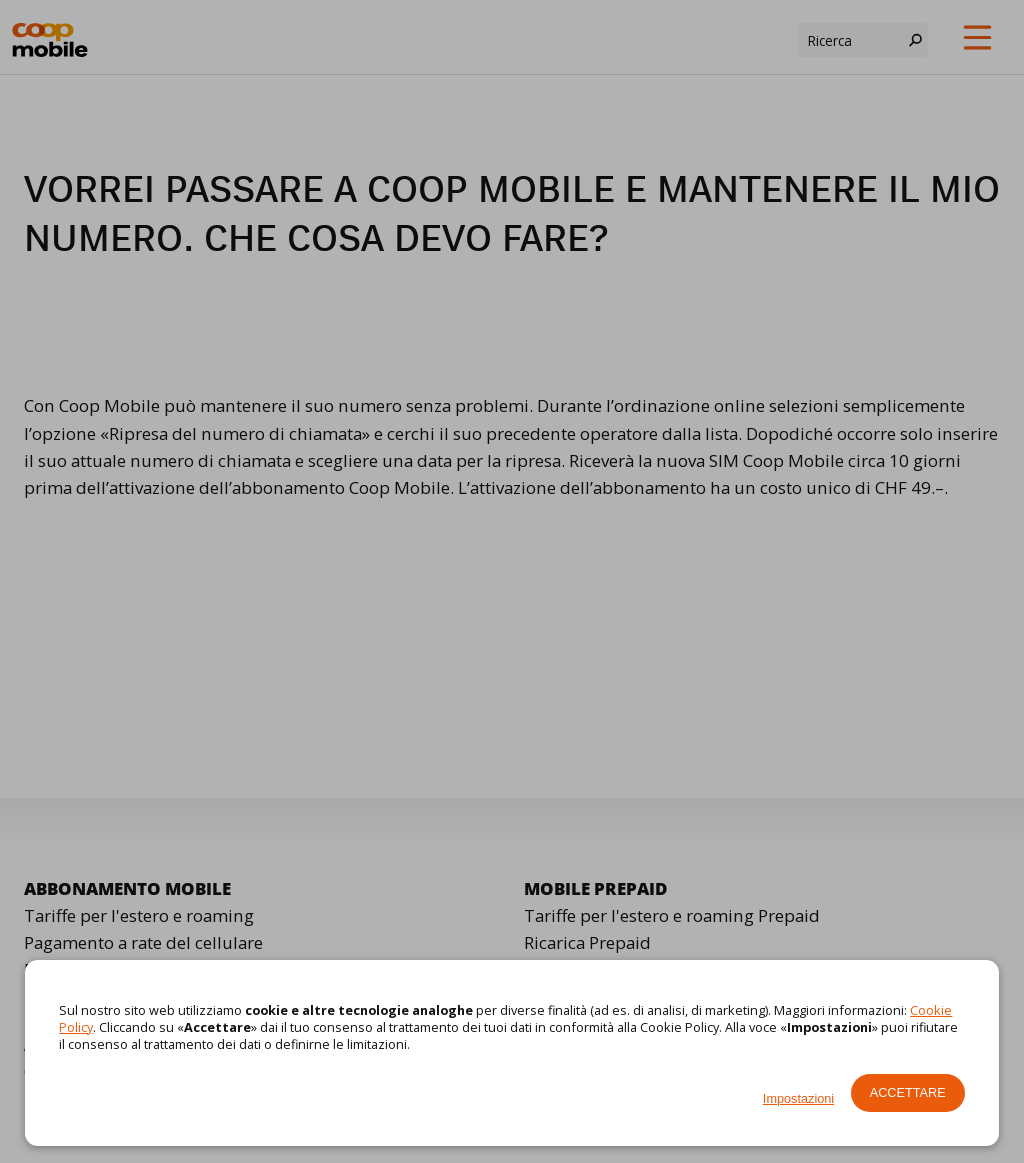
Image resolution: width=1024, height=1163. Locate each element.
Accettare (908, 1092)
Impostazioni (798, 1098)
